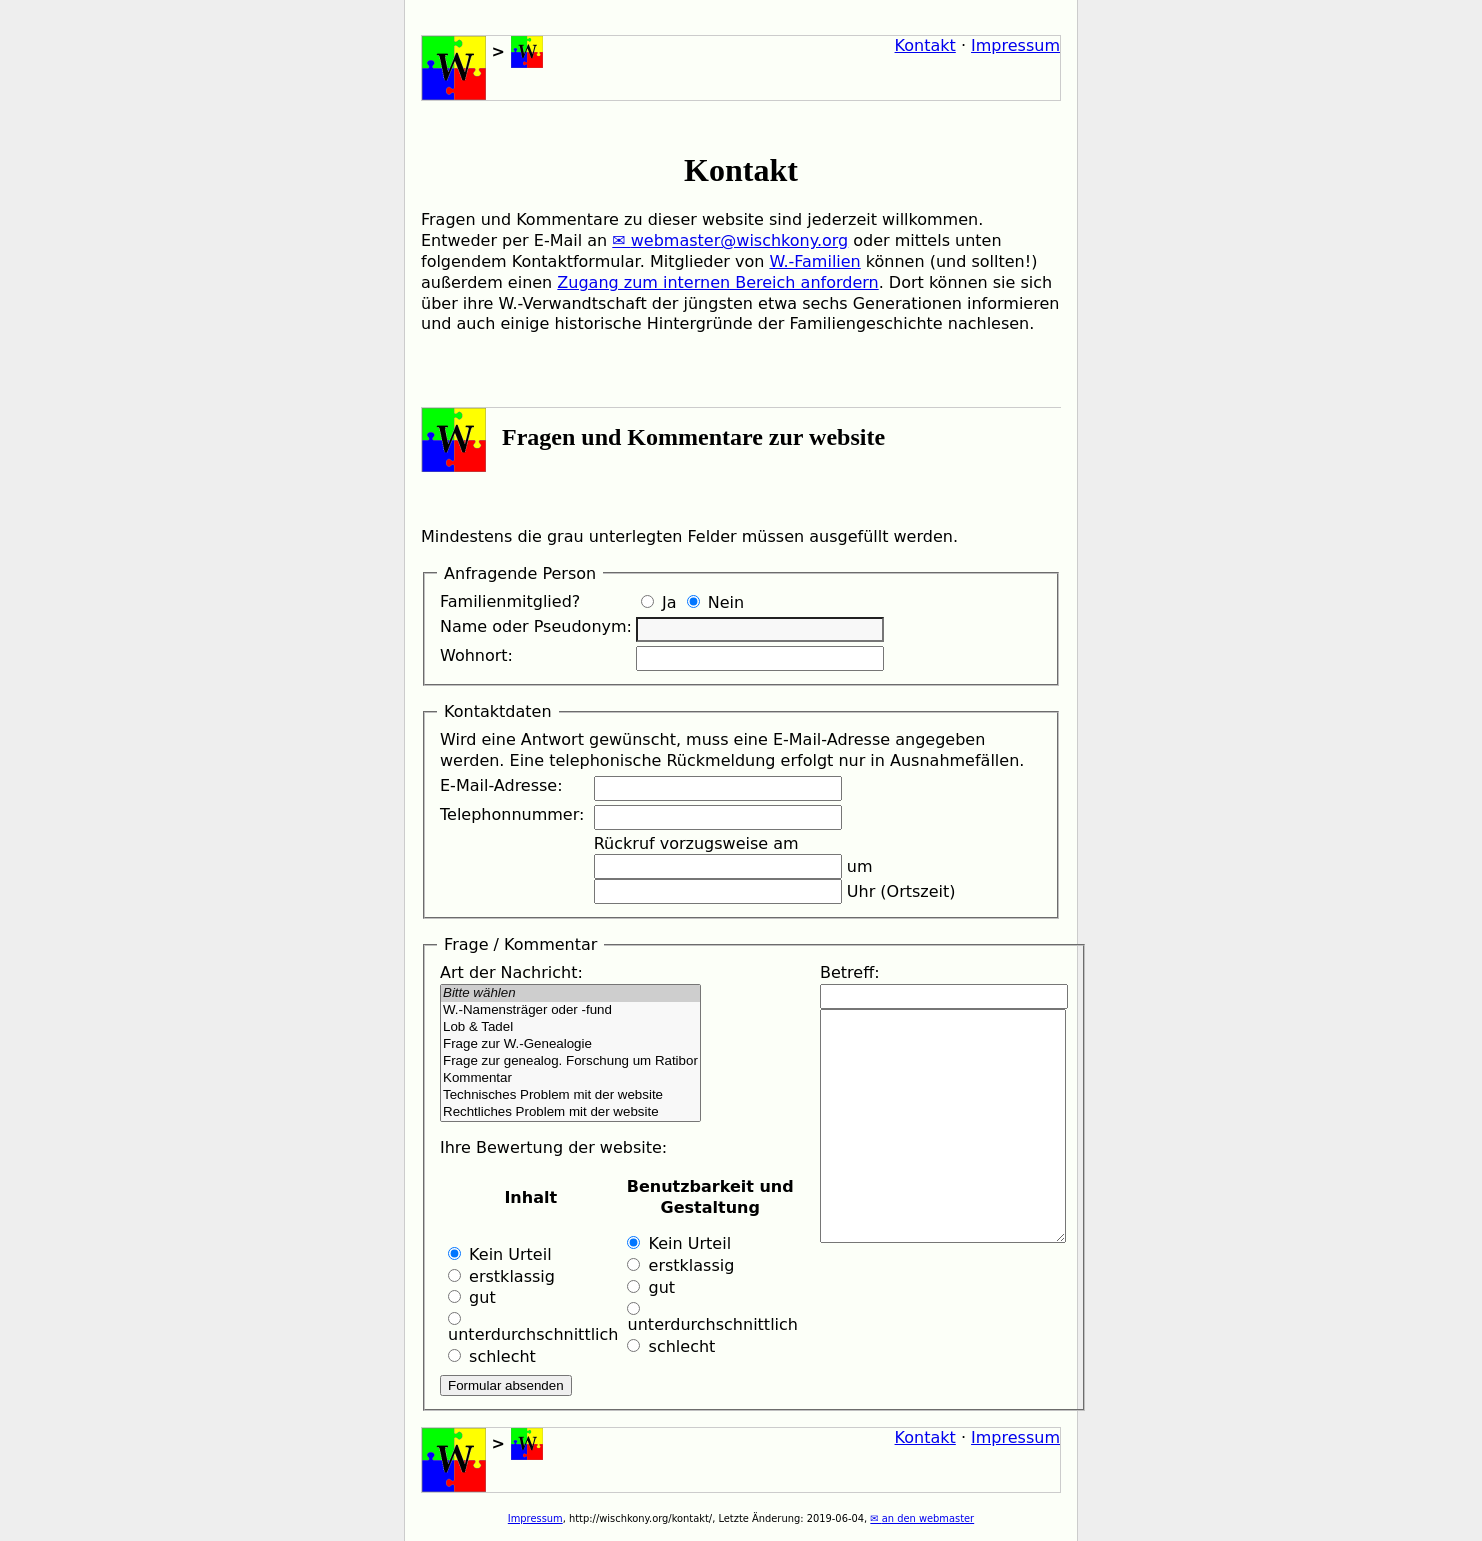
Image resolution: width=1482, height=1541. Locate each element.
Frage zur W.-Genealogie (570, 1044)
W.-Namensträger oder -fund (570, 1010)
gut (472, 1297)
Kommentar (570, 1078)
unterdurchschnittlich (530, 1328)
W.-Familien (814, 261)
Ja (659, 602)
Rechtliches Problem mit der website (570, 1112)
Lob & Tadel (570, 1027)
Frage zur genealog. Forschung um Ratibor (570, 1061)
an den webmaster (928, 1518)
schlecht (492, 1356)
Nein (715, 602)
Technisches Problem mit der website (570, 1095)
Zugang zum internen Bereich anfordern (717, 282)
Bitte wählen (570, 993)
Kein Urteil (500, 1254)
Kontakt (925, 45)
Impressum (1015, 45)
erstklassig (501, 1276)
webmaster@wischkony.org (739, 240)
